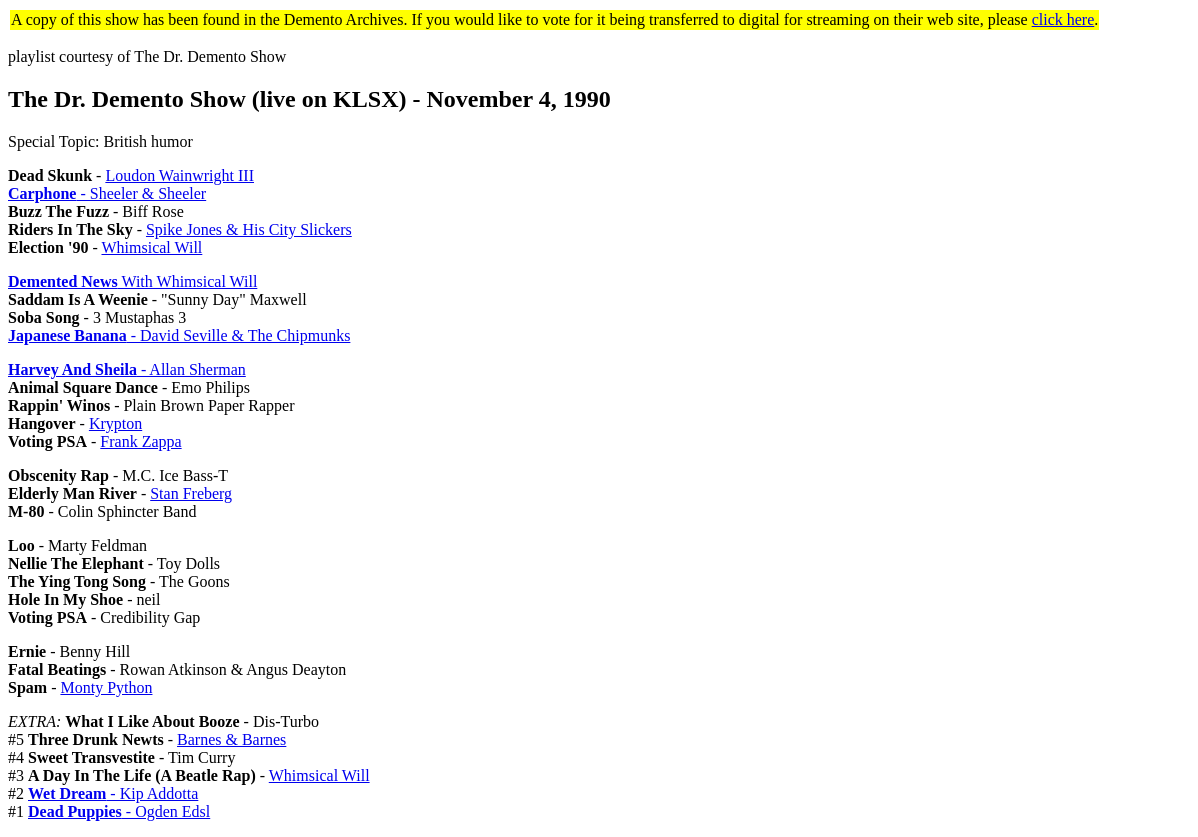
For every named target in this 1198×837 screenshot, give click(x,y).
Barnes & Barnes (231, 739)
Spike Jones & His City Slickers (249, 229)
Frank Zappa (140, 441)
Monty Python (106, 687)
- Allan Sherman (127, 369)
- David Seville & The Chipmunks (179, 335)
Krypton (115, 423)
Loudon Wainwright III (179, 175)
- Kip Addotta (113, 793)
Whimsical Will (151, 247)
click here (1063, 19)
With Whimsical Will (132, 281)
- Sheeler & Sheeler (107, 193)
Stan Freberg (191, 493)
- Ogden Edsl (119, 811)
